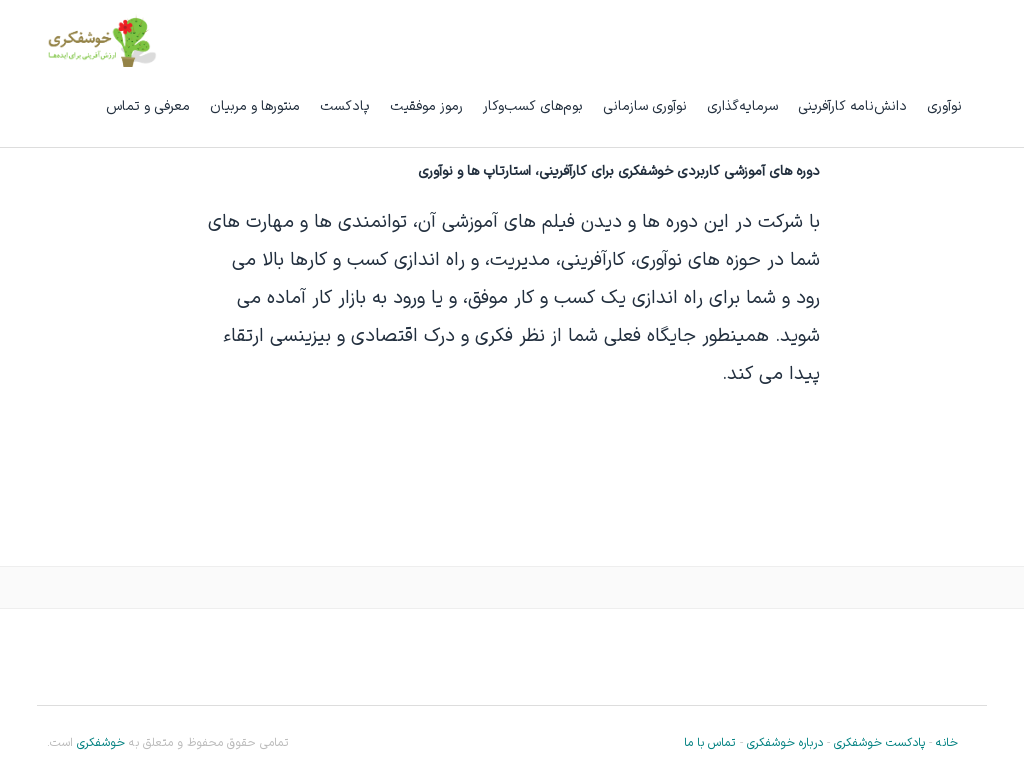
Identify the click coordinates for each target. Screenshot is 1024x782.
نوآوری (944, 106)
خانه (947, 743)
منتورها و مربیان (255, 106)
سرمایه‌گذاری (742, 106)
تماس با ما (709, 743)
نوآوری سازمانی (645, 106)
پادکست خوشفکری (879, 743)
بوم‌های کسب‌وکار (533, 106)
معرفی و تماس (148, 106)
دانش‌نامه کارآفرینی (852, 106)
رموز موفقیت (426, 106)
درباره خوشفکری (785, 743)
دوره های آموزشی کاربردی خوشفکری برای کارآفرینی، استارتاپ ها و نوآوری (619, 171)
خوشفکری (99, 743)
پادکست (345, 106)
